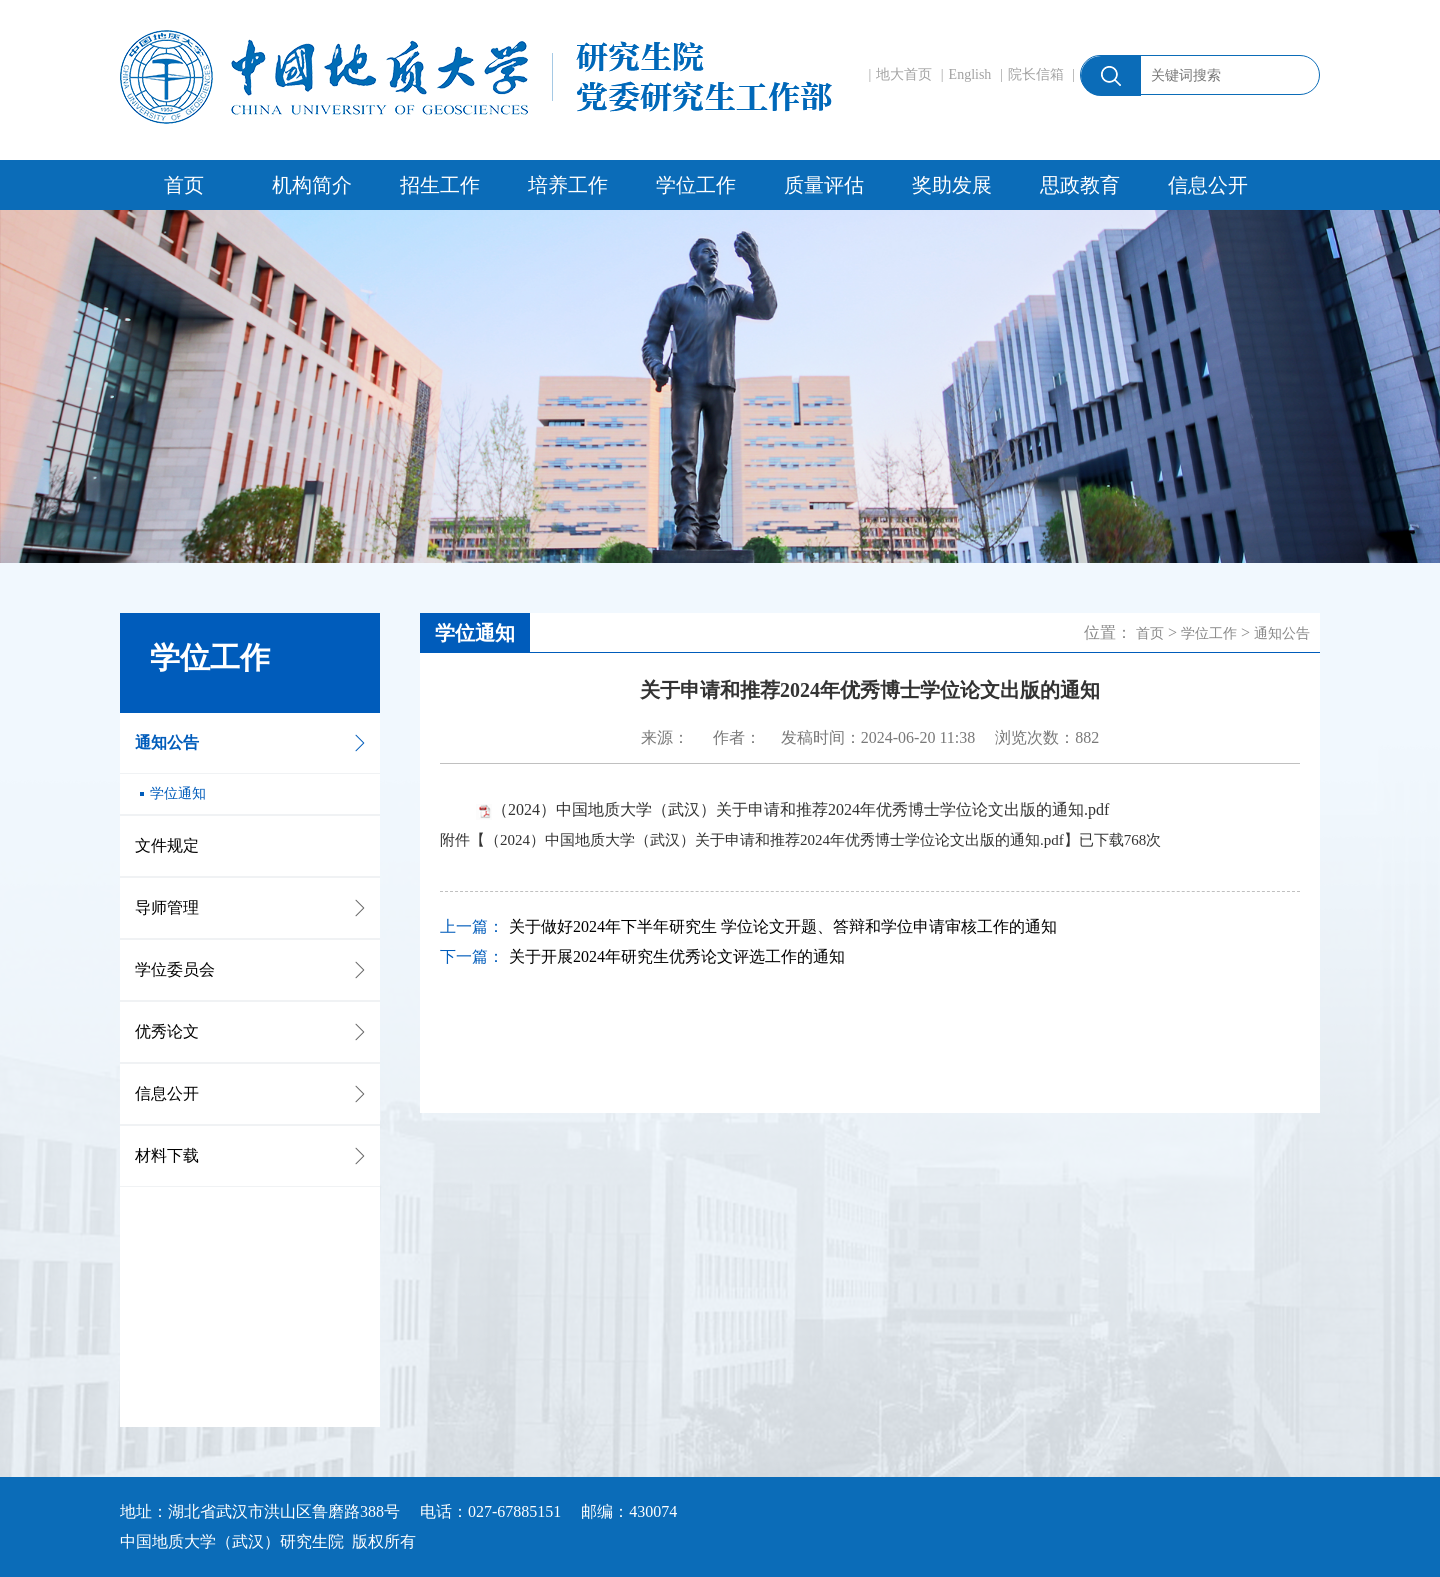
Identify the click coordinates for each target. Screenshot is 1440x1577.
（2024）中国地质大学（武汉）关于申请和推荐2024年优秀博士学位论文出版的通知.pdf (800, 809)
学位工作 (696, 185)
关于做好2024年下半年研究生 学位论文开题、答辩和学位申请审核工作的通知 (783, 926)
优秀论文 (167, 1031)
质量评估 (824, 185)
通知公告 (167, 742)
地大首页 (904, 74)
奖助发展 (952, 185)
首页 (184, 185)
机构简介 (312, 185)
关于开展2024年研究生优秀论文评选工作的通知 (677, 956)
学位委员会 (175, 969)
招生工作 (440, 185)
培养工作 (568, 185)
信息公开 (1208, 185)
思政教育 (1080, 185)
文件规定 (167, 845)
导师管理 (167, 907)
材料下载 (167, 1155)
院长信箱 (1036, 74)
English (970, 74)
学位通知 (178, 793)
